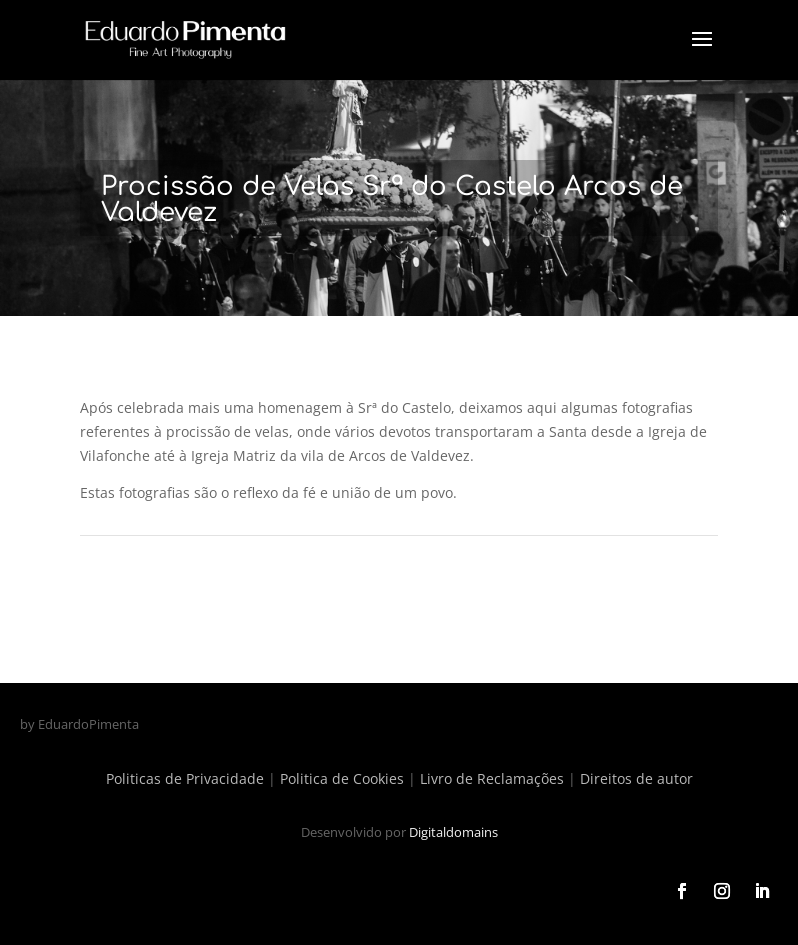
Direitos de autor (636, 778)
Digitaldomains (453, 832)
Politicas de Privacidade (185, 778)
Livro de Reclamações (492, 778)
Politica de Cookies (342, 778)
